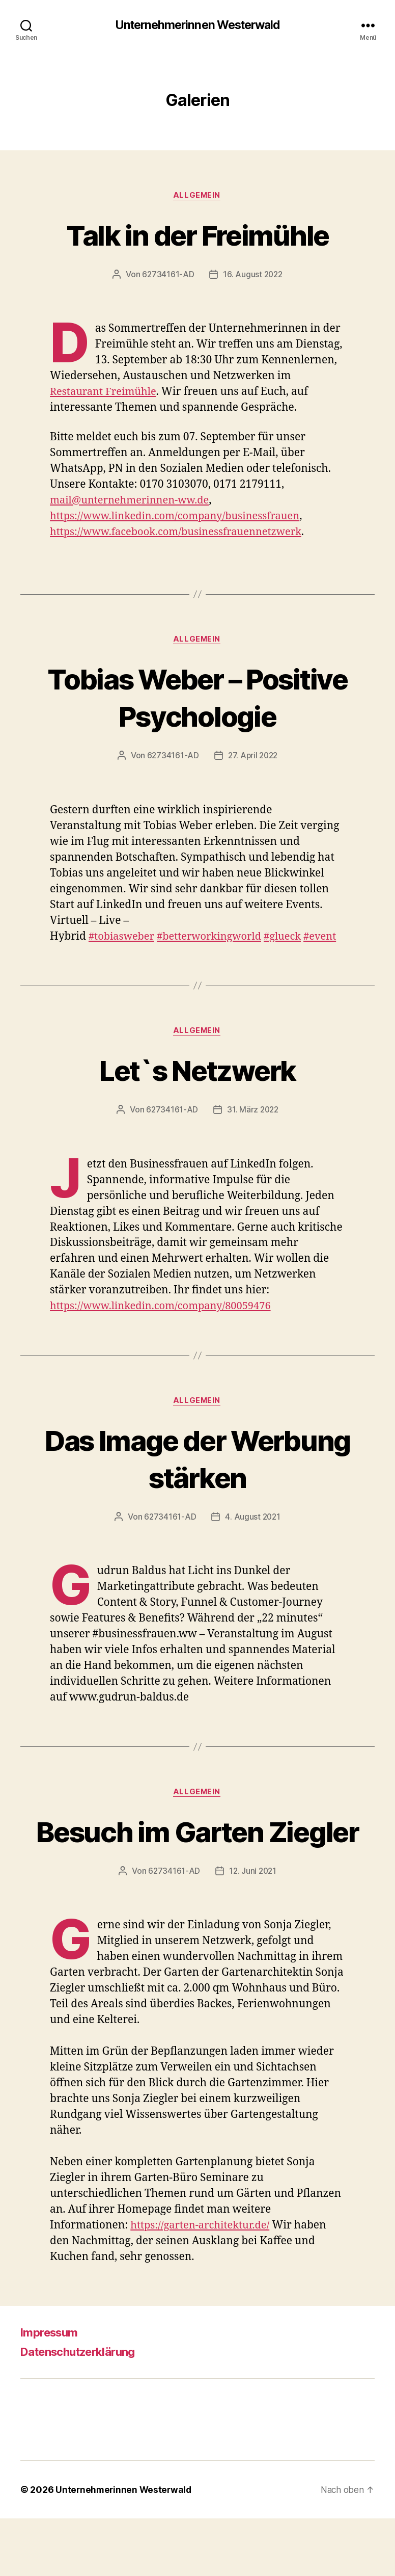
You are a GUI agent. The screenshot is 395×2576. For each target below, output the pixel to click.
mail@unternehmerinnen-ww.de (133, 501)
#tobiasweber (123, 938)
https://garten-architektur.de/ (203, 2283)
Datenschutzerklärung (84, 2409)
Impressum (51, 2389)
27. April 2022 (253, 758)
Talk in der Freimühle (197, 235)
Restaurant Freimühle (105, 393)
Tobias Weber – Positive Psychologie (197, 698)
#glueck (292, 938)
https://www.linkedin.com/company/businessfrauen (181, 517)
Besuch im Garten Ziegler (197, 1869)
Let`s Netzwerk (198, 1087)
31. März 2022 (253, 1128)
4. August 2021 (252, 1536)
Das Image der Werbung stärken (197, 1477)
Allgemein (197, 196)
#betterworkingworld (214, 938)
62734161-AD (167, 276)
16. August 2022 (253, 276)
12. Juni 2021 (253, 1928)
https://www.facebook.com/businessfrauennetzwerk (182, 533)
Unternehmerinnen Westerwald (197, 25)
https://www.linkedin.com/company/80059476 (165, 1325)
